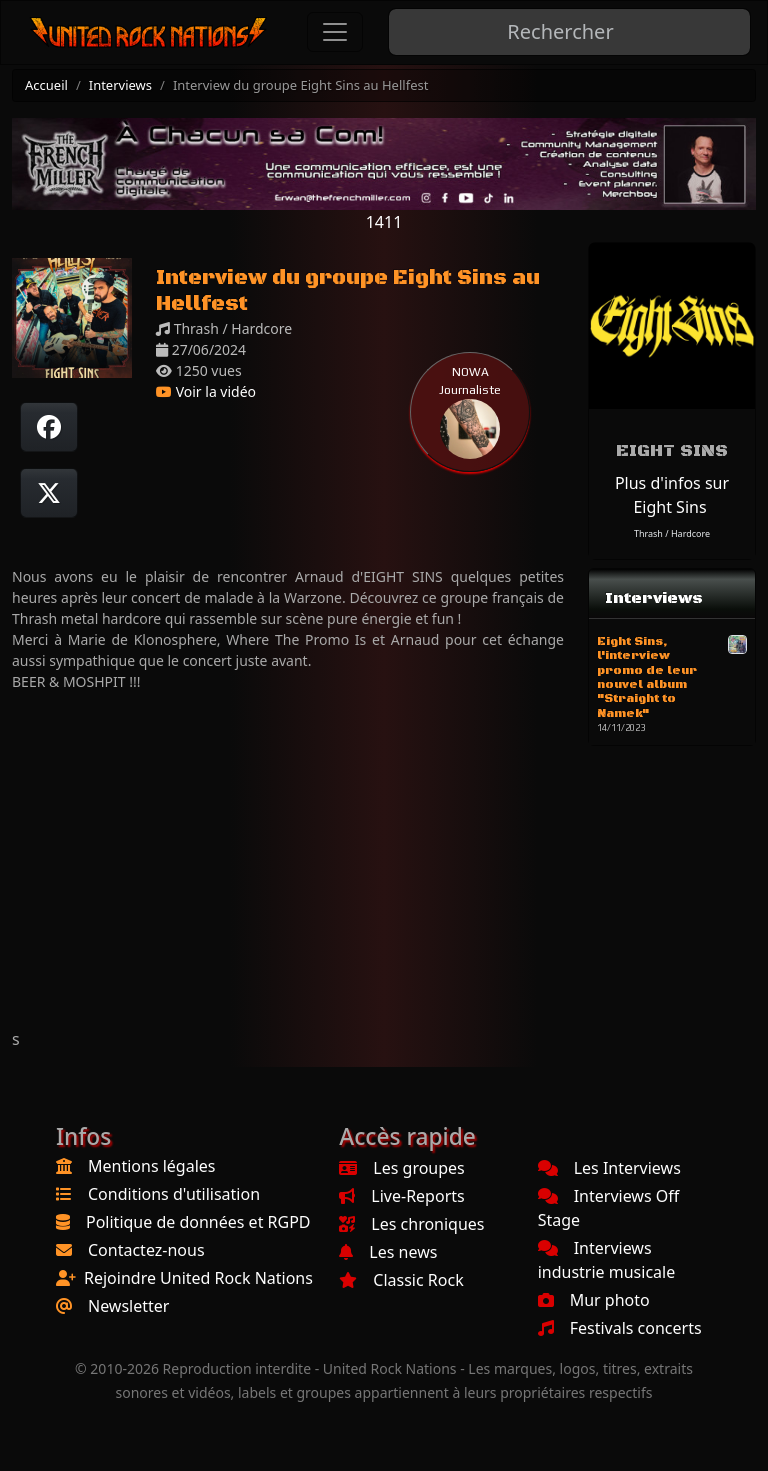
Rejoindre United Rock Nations (198, 1278)
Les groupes (401, 1168)
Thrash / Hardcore (672, 533)
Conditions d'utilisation (174, 1194)
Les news (388, 1252)
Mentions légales (152, 1166)
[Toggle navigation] (335, 32)
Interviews (120, 85)
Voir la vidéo (206, 391)
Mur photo (594, 1300)
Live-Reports (401, 1196)
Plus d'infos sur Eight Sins (672, 495)
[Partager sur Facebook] (49, 427)
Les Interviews (609, 1168)
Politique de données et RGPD (198, 1222)
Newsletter (128, 1306)
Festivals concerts (620, 1328)
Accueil (46, 85)
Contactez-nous (146, 1250)
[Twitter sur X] (49, 493)
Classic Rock (401, 1280)
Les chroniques (411, 1224)
